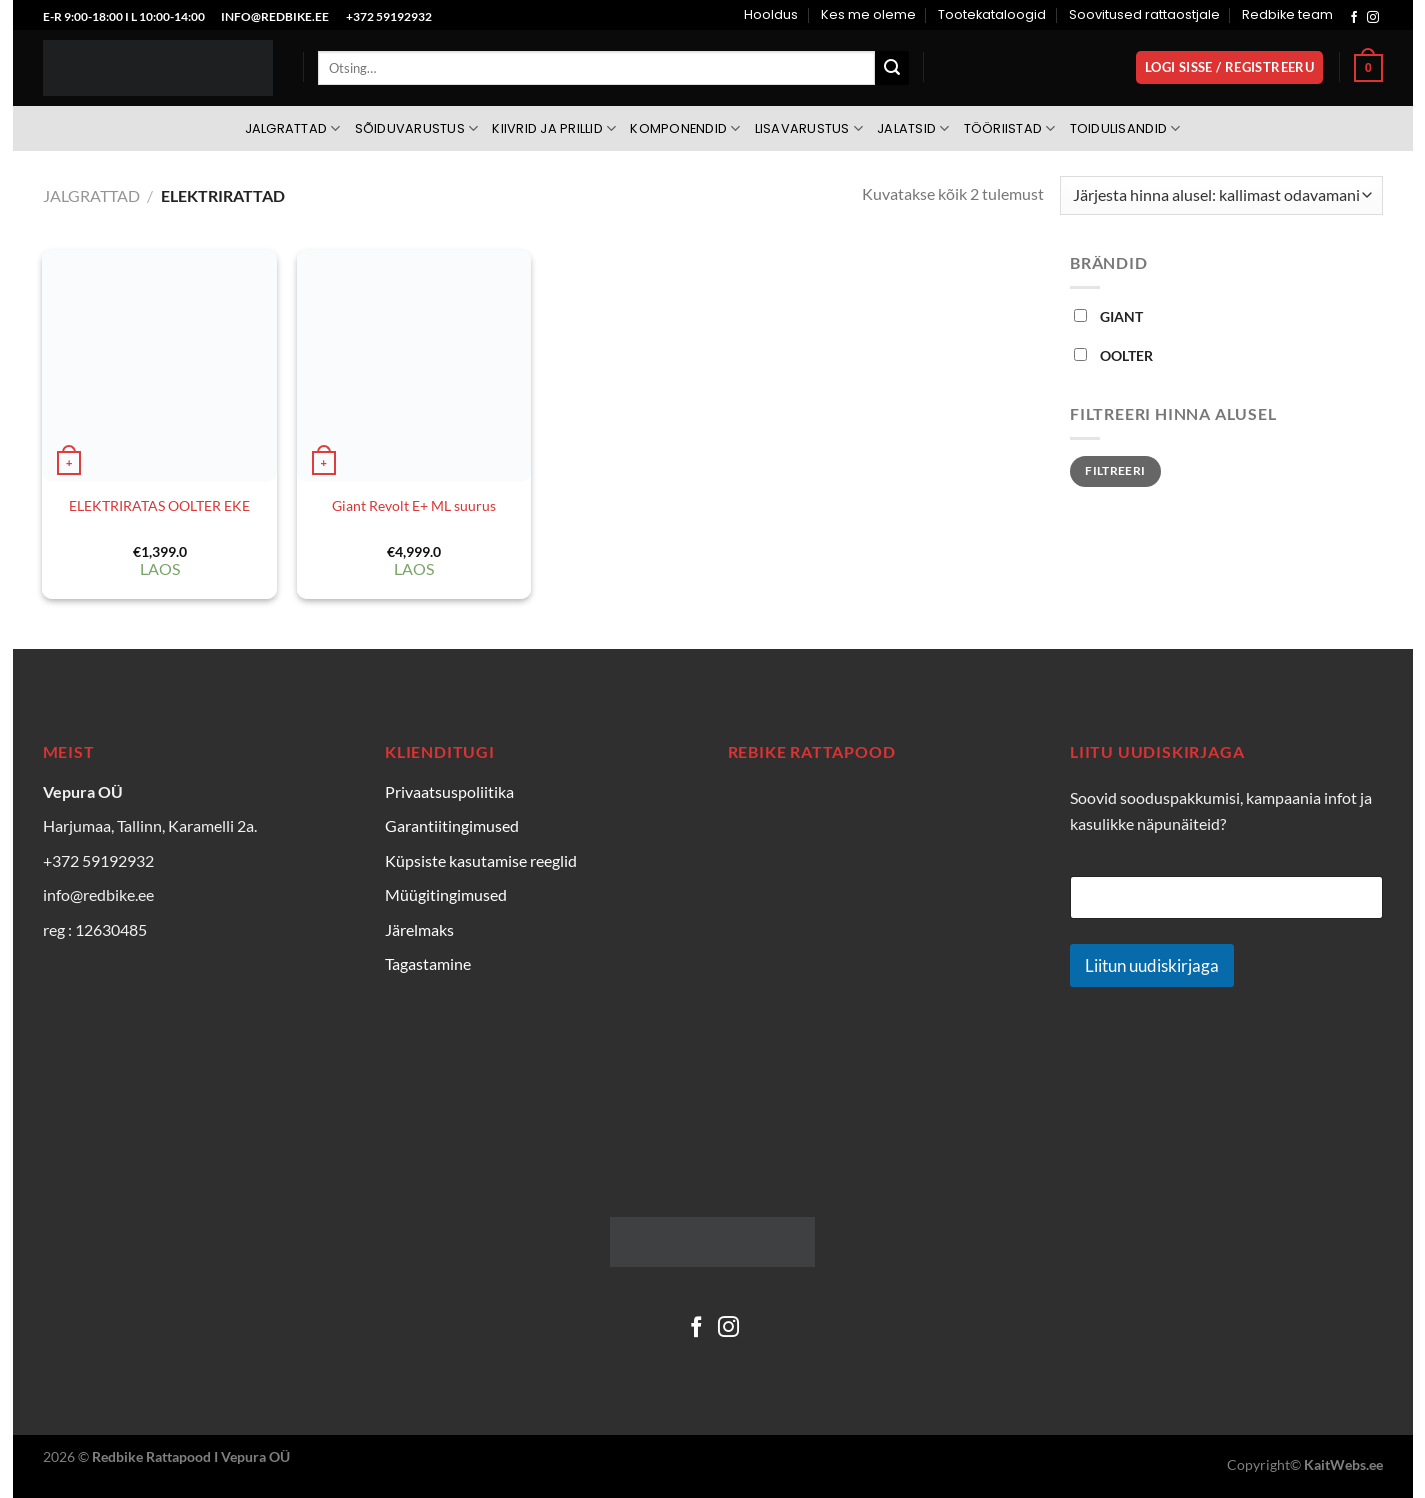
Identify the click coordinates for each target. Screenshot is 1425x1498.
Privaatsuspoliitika (449, 791)
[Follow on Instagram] (1373, 18)
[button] (1229, 67)
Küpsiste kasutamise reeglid (481, 860)
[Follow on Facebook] (1354, 18)
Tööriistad (1010, 128)
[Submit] (892, 68)
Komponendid (685, 128)
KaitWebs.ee (1343, 1464)
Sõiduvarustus (417, 128)
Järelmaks (419, 929)
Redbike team (1287, 14)
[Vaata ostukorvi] (1368, 68)
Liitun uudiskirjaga (1152, 965)
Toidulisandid (1125, 128)
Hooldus (771, 14)
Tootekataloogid (992, 14)
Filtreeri (1115, 470)
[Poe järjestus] (1221, 195)
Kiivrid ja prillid (554, 128)
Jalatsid (913, 128)
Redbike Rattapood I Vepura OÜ (191, 1456)
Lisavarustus (809, 128)
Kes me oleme (868, 14)
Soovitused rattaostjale (1144, 14)
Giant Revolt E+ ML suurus (414, 505)
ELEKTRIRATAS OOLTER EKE (159, 505)
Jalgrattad (293, 128)
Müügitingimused (446, 894)
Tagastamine (428, 963)
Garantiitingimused (452, 825)
